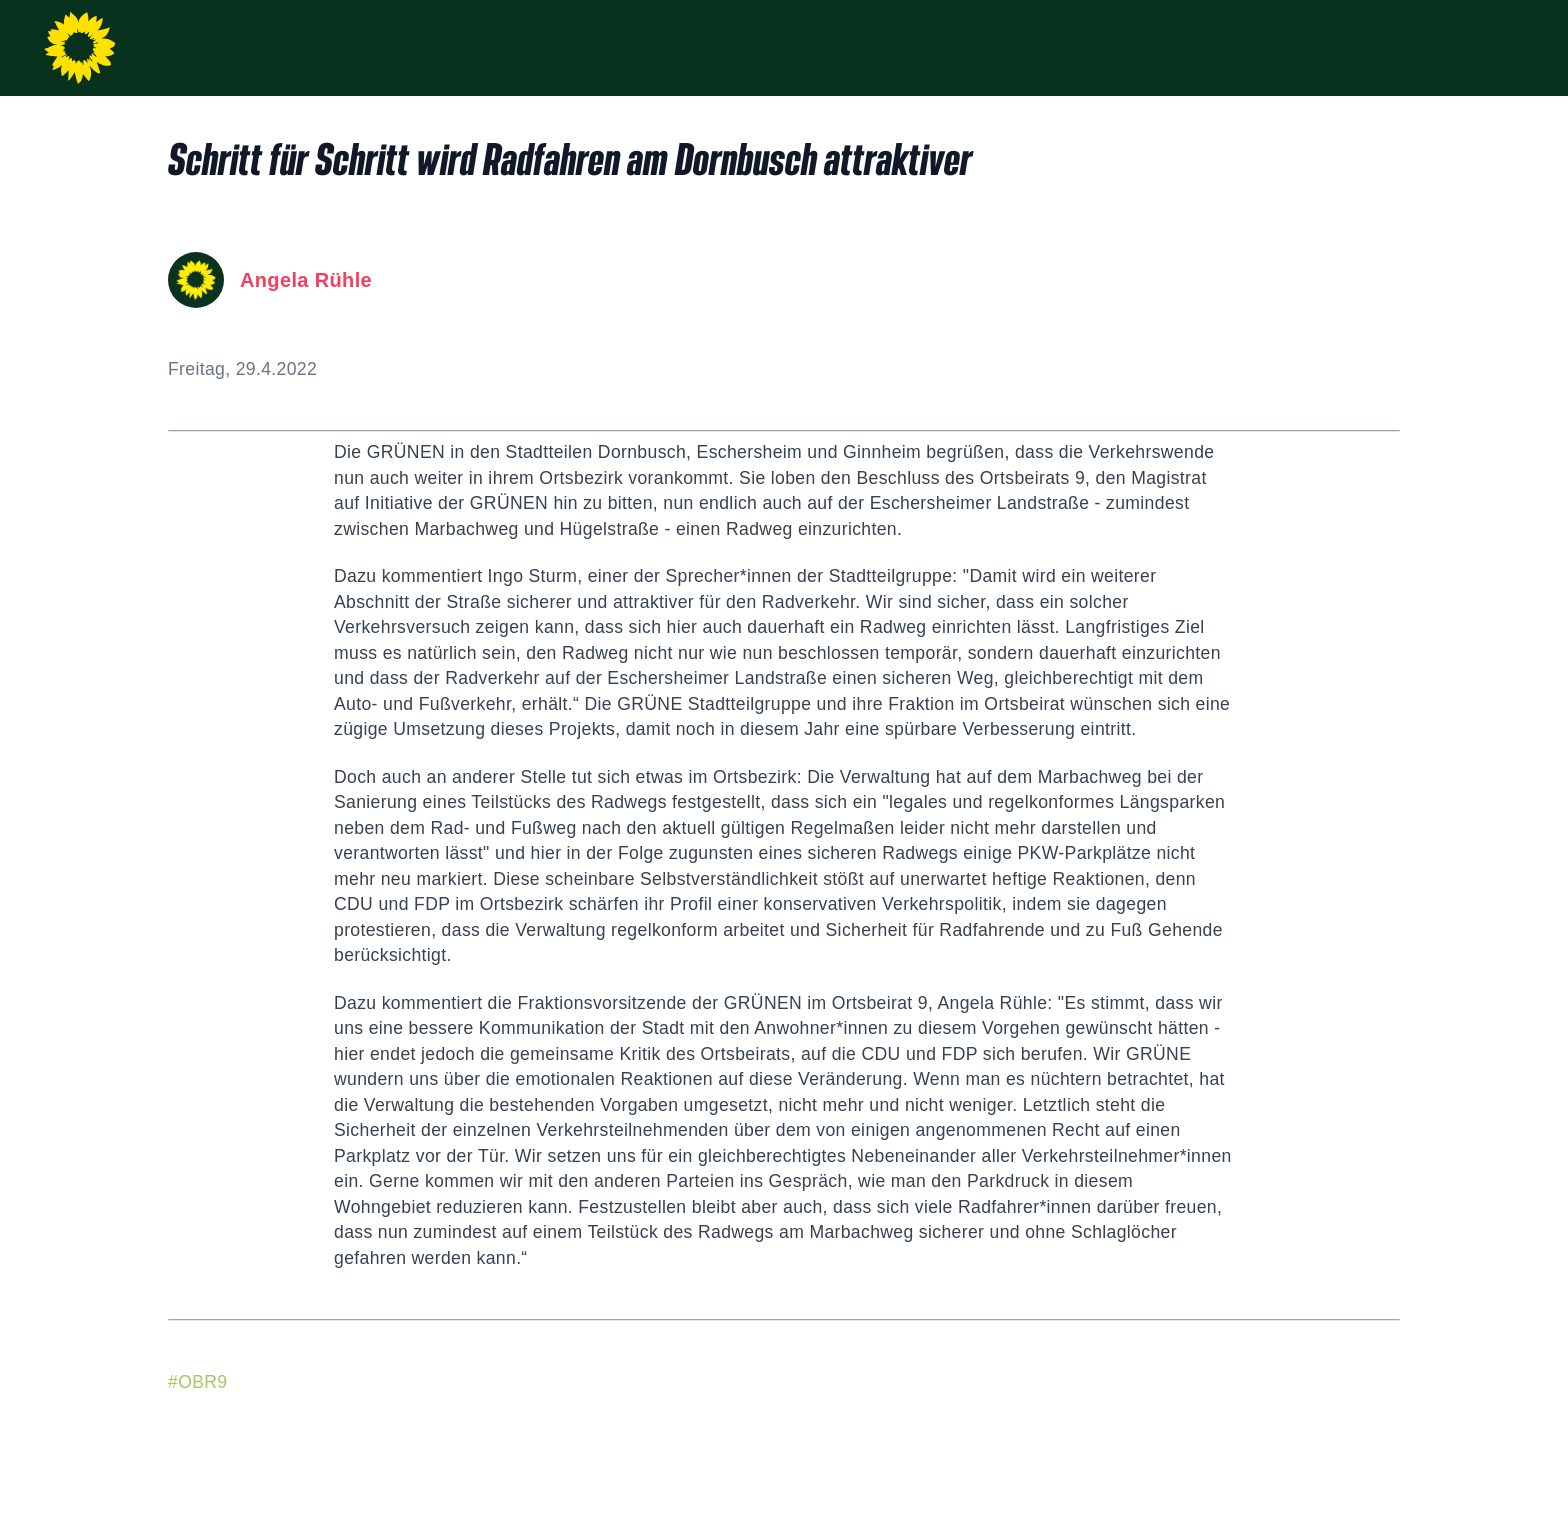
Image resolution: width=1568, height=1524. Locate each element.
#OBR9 (197, 1382)
